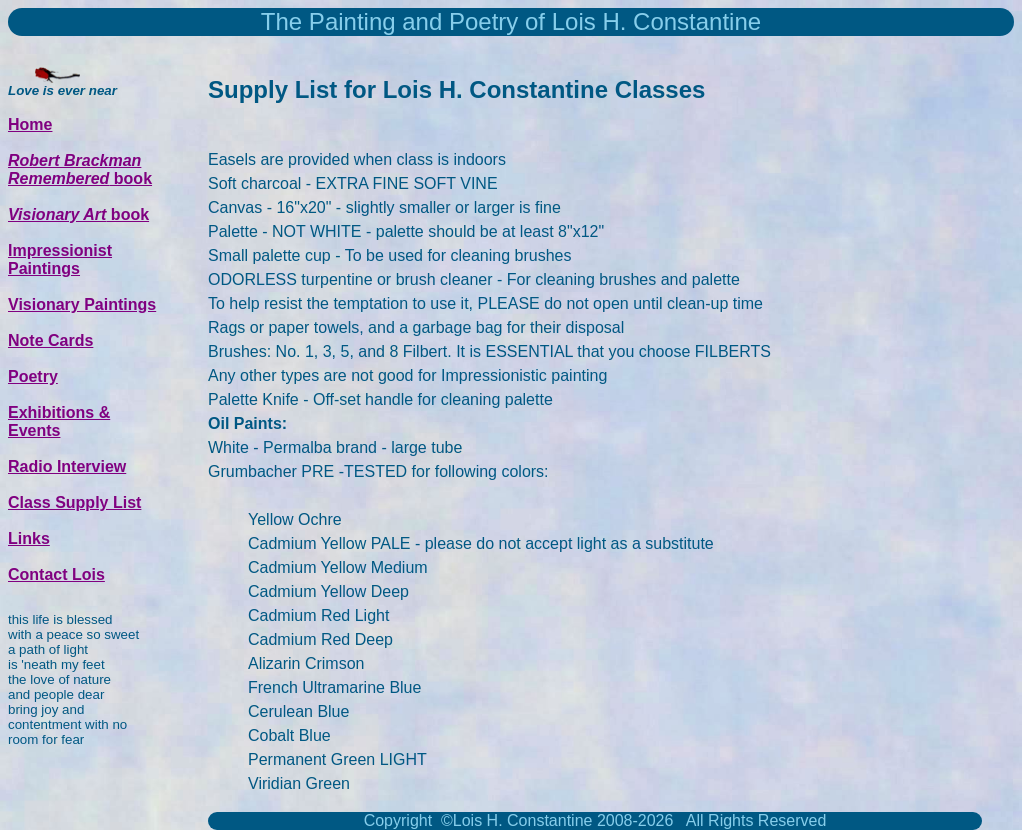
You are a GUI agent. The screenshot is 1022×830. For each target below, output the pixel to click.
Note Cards (50, 340)
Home (30, 124)
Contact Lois (56, 574)
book (80, 169)
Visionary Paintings (82, 304)
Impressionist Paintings (60, 259)
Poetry (33, 376)
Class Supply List (74, 502)
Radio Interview (67, 466)
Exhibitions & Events (59, 421)
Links (29, 538)
